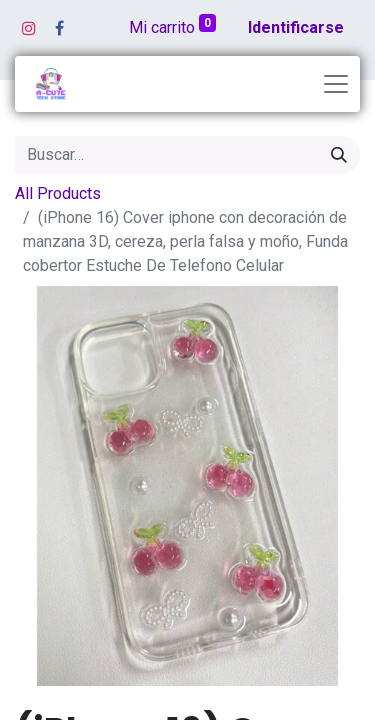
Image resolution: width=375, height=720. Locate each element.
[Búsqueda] (339, 155)
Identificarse (296, 27)
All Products (58, 193)
